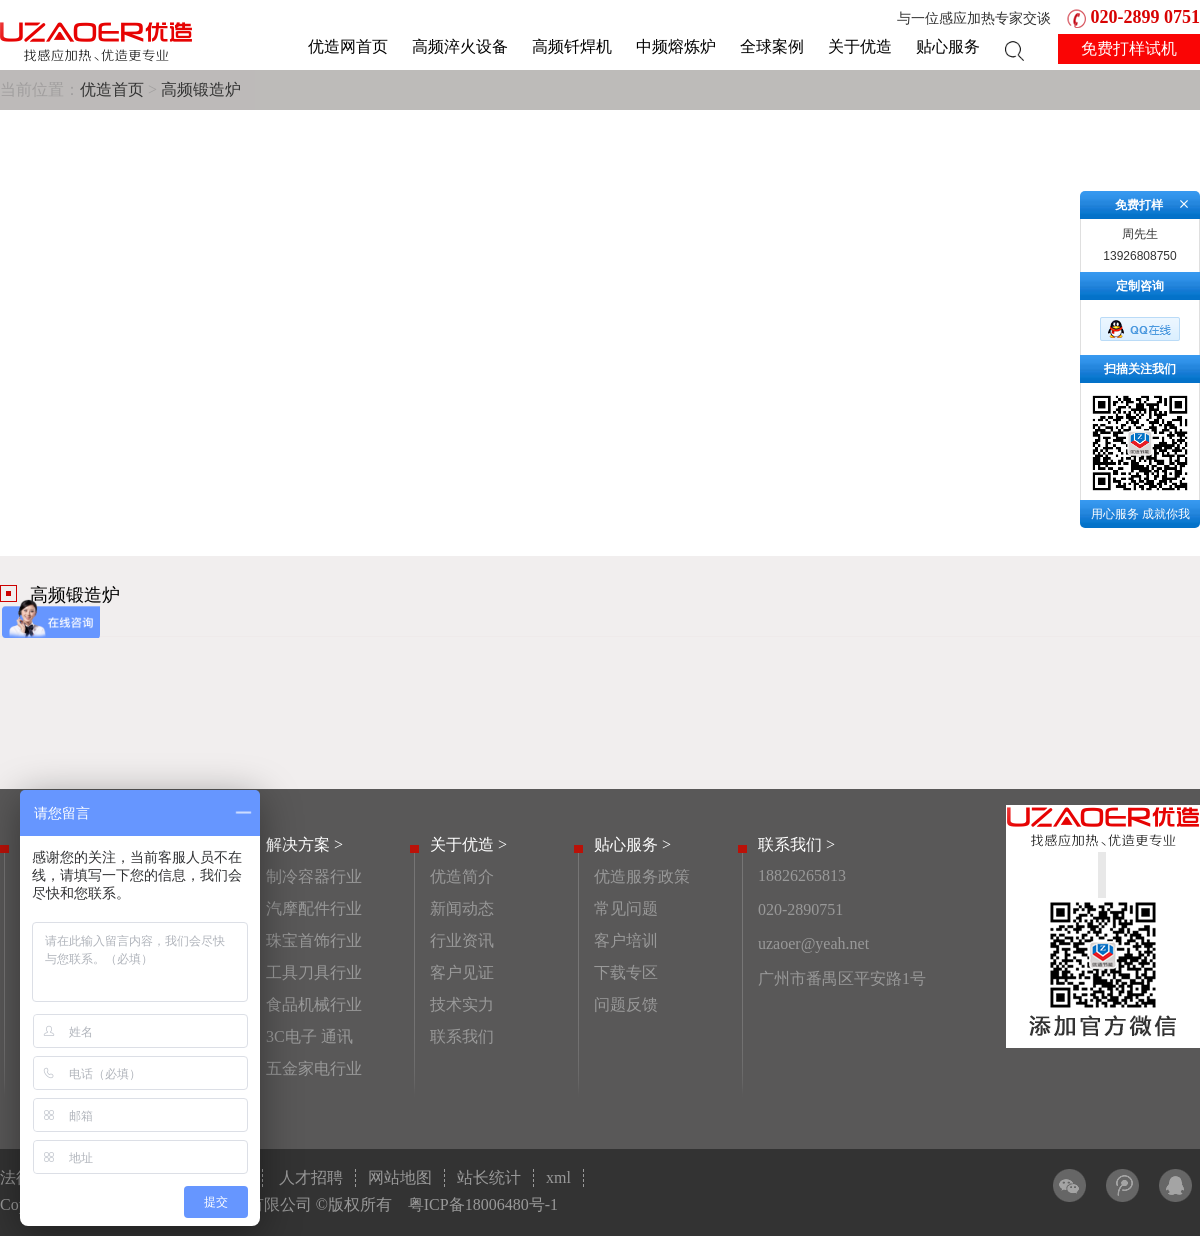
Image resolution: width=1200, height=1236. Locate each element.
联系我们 (462, 1036)
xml (558, 1177)
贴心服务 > (632, 844)
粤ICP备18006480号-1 (483, 1204)
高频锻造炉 (201, 89)
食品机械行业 (314, 1004)
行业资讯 (462, 940)
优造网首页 (348, 46)
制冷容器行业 (314, 876)
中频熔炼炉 (676, 46)
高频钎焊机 (572, 46)
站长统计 (489, 1177)
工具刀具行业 (314, 972)
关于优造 (860, 46)
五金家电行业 (314, 1068)
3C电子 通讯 (309, 1036)
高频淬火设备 (460, 46)
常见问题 (626, 908)
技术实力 (462, 1004)
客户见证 (462, 972)
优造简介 (462, 876)
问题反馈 (626, 1004)
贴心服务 (948, 46)
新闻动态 (462, 908)
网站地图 (400, 1177)
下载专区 (626, 972)
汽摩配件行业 (314, 908)
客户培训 (626, 940)
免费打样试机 (1129, 48)
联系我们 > (796, 844)
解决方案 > (304, 844)
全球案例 (772, 46)
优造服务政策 (642, 876)
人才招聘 (311, 1177)
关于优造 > (468, 844)
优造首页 (112, 89)
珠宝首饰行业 (314, 940)
